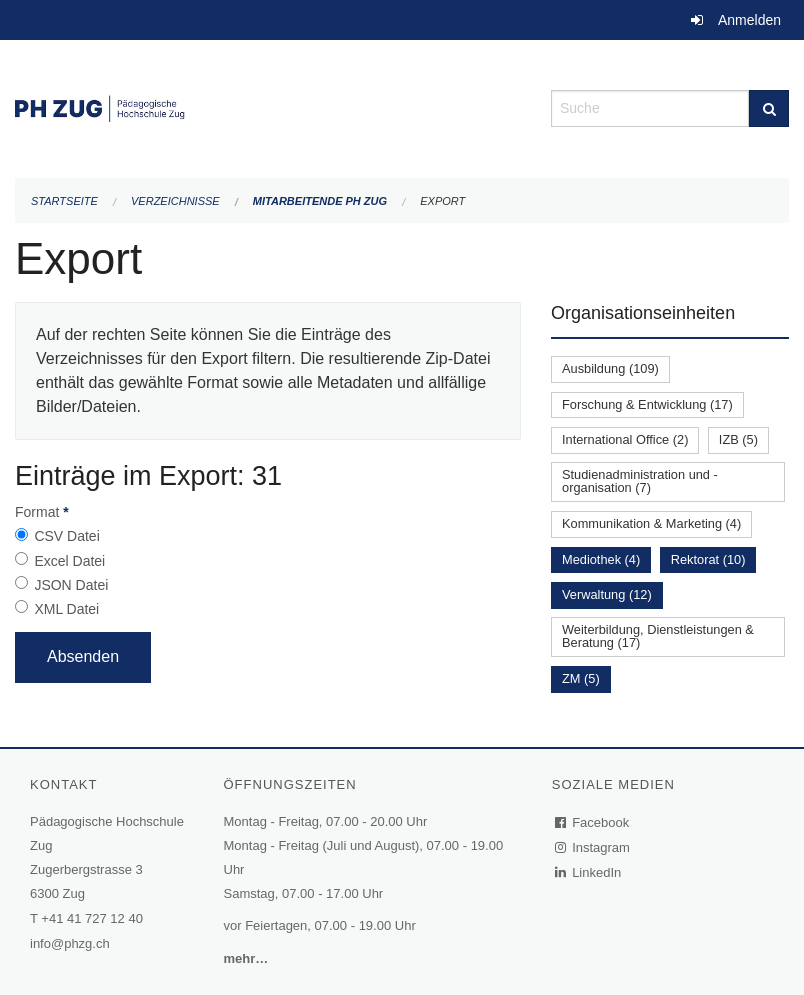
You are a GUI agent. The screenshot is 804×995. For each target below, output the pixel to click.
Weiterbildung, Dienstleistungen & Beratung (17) (658, 636)
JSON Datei (71, 585)
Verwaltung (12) (607, 594)
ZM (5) (581, 678)
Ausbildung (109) (610, 368)
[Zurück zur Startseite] (268, 106)
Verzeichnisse (175, 201)
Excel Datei (69, 561)
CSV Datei (66, 536)
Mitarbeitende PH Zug (320, 201)
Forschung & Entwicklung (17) (647, 404)
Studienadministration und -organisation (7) (640, 481)
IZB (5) (738, 439)
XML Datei (66, 609)
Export (442, 201)
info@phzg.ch (70, 943)
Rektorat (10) (708, 559)
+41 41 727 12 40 (92, 918)
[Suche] (769, 108)
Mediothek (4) (601, 559)
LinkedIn (589, 872)
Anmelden (749, 20)
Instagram (593, 847)
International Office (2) (625, 439)
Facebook (593, 822)
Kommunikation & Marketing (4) (651, 523)
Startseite (64, 201)
